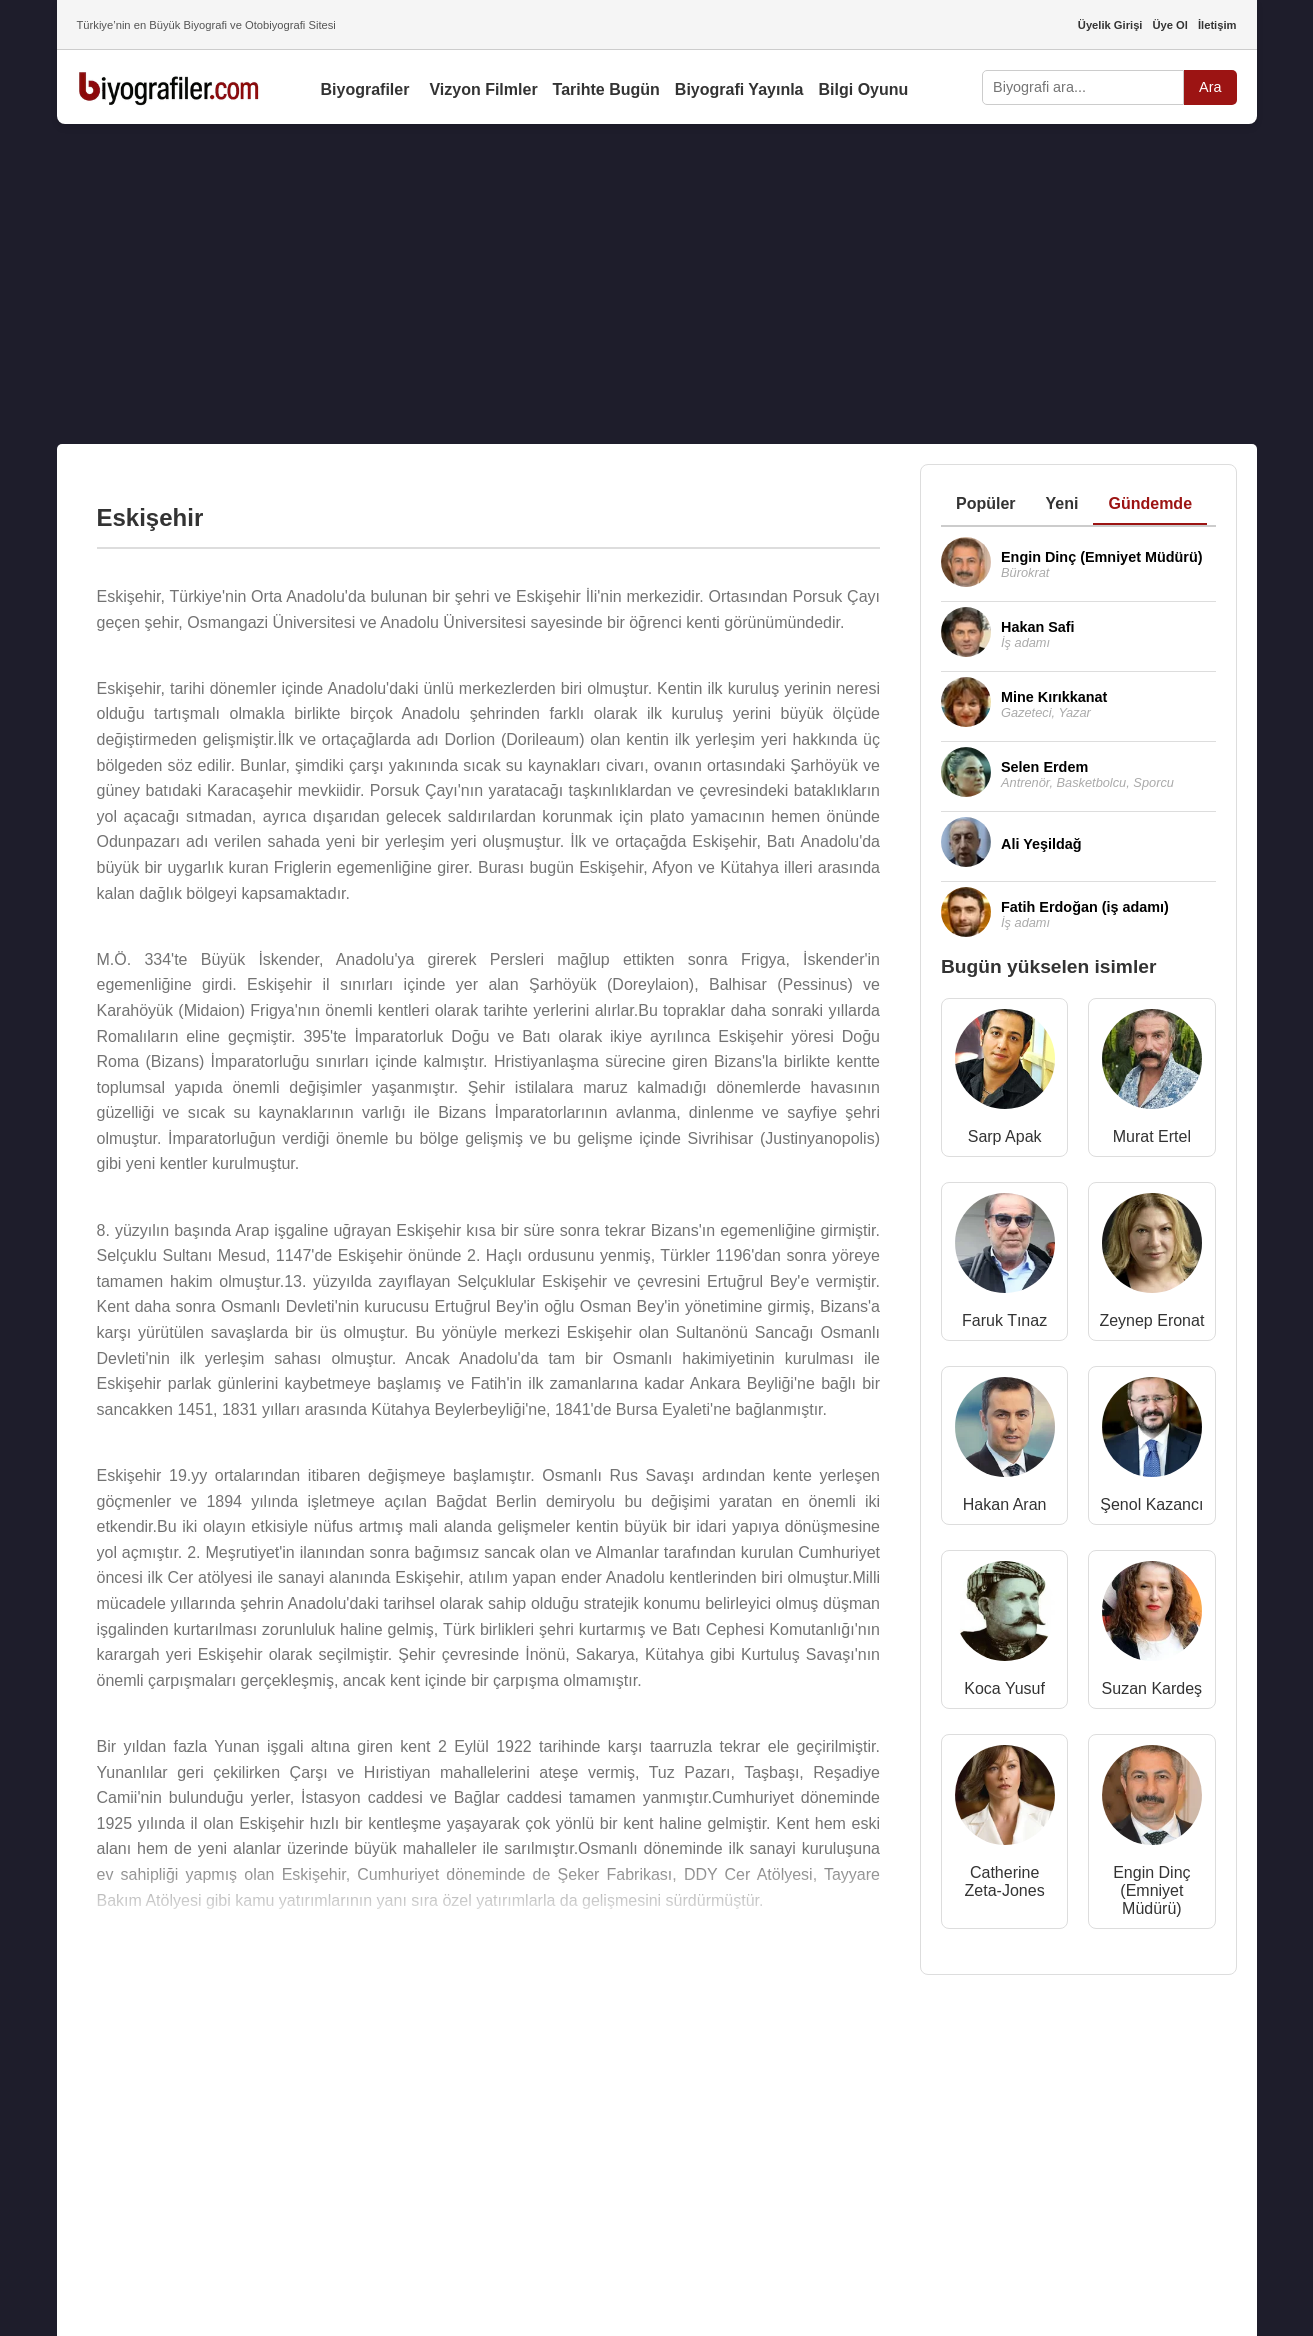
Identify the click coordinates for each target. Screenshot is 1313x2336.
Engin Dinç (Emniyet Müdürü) (1151, 1890)
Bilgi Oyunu (864, 89)
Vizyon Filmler (483, 89)
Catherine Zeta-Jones (1005, 1881)
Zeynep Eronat (1151, 1320)
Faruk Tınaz (1004, 1320)
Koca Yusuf (1004, 1688)
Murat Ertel (1152, 1136)
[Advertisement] (657, 284)
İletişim (1217, 25)
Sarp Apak (1005, 1136)
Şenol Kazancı (1151, 1504)
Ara (1210, 87)
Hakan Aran (1005, 1504)
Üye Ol (1169, 25)
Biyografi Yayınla (739, 89)
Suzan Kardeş (1152, 1688)
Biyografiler (365, 89)
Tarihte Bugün (606, 89)
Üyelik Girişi (1110, 25)
